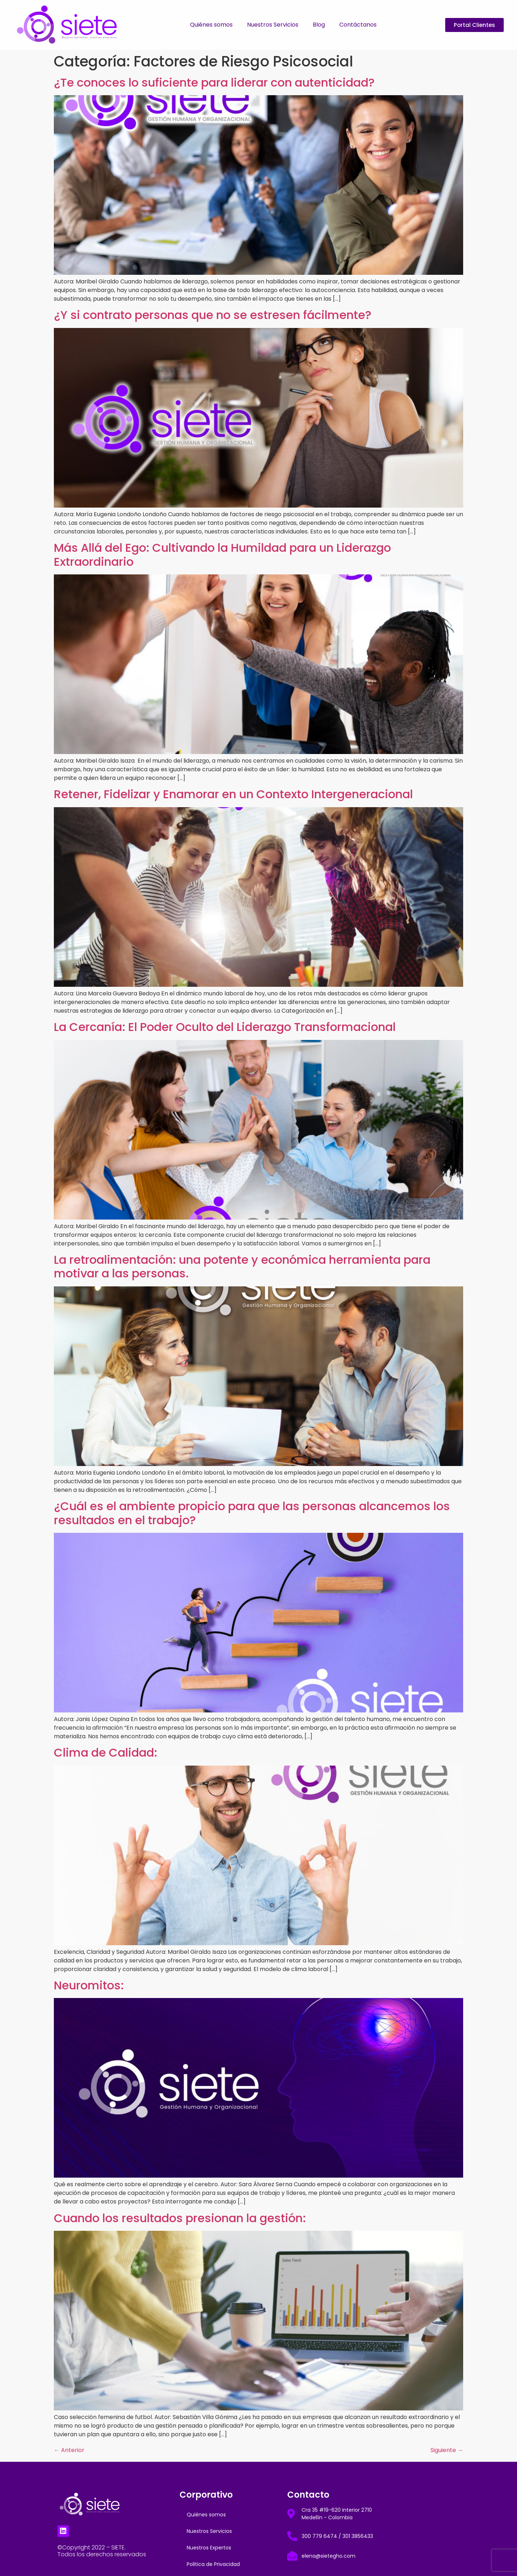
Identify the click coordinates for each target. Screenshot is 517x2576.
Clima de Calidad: (105, 1752)
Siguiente (446, 2450)
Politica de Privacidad (213, 2564)
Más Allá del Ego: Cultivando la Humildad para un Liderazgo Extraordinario (222, 554)
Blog (319, 24)
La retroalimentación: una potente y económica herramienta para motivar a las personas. (242, 1266)
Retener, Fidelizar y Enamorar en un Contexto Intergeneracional (233, 794)
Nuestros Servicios (272, 24)
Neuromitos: (89, 1985)
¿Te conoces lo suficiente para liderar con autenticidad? (214, 82)
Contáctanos (358, 24)
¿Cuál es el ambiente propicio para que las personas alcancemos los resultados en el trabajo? (252, 1513)
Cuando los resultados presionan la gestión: (180, 2218)
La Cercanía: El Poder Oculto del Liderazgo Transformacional (225, 1027)
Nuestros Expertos (209, 2547)
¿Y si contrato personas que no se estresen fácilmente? (212, 315)
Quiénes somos (211, 24)
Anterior (69, 2450)
